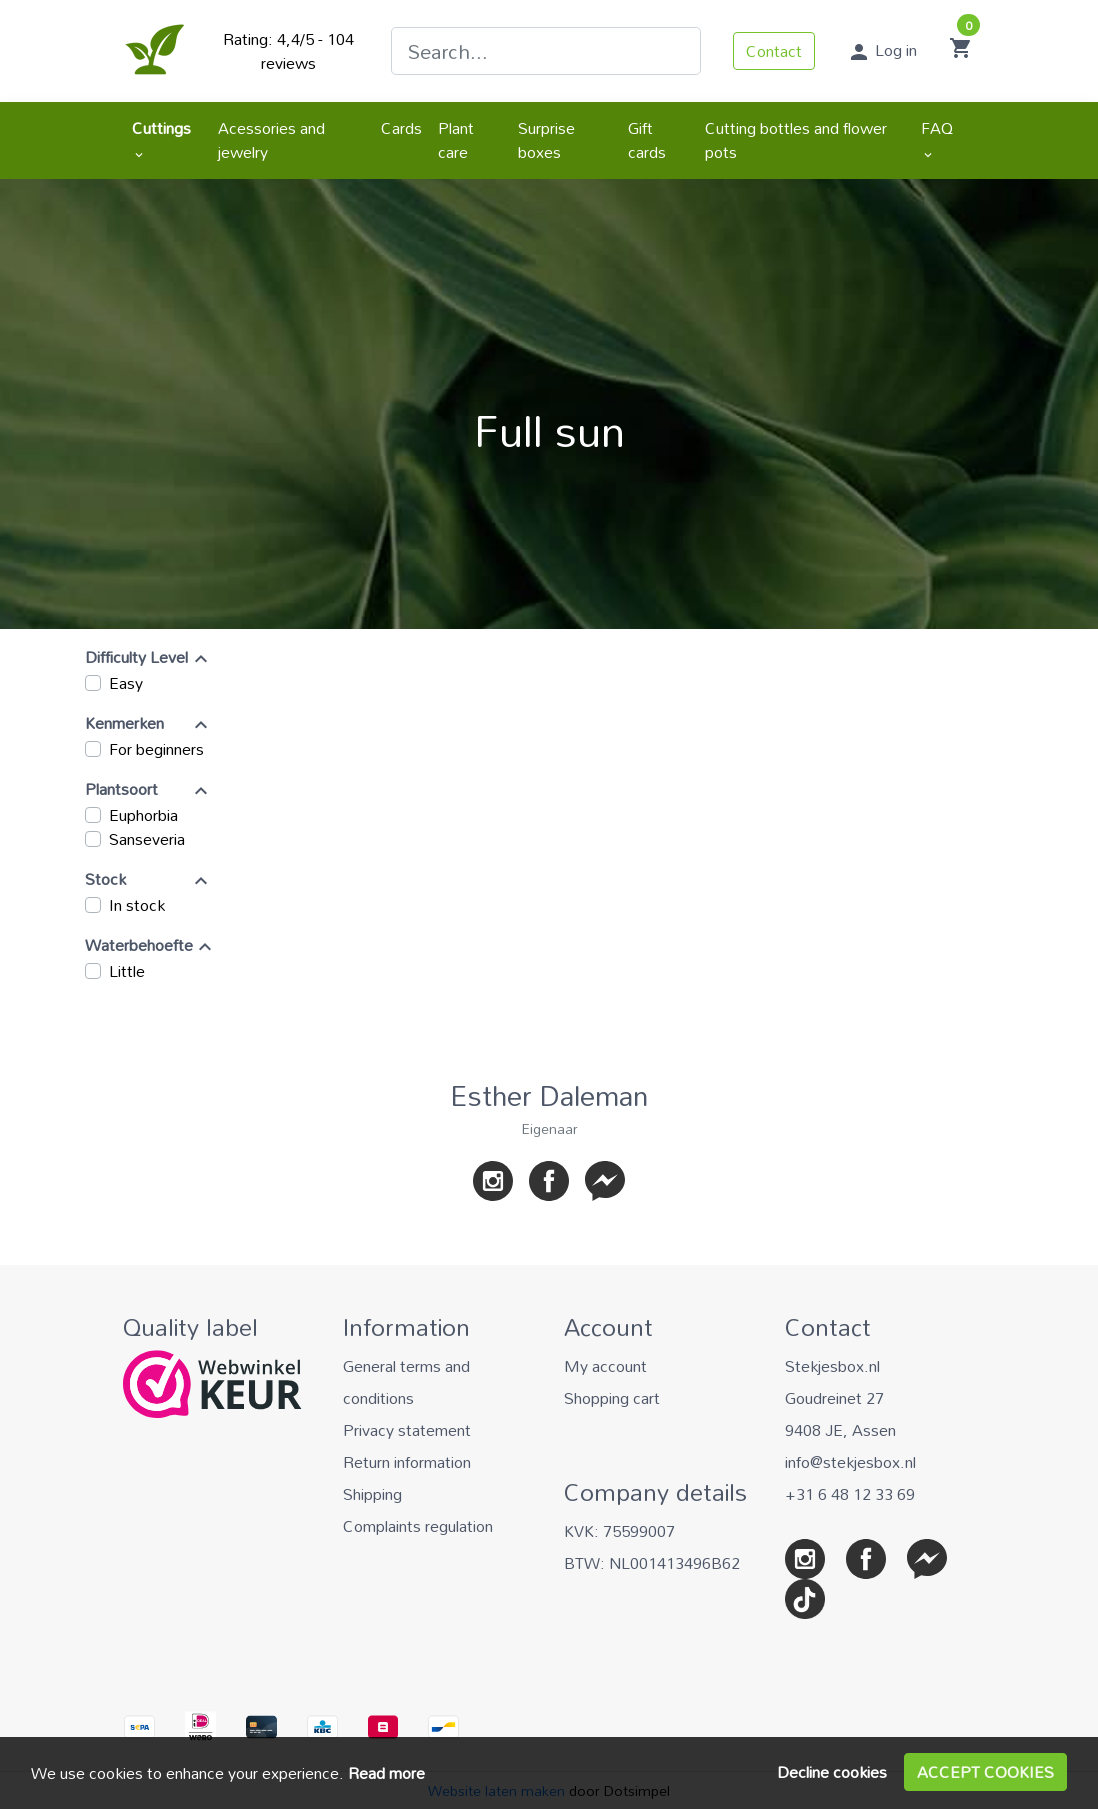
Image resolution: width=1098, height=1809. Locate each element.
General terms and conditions (406, 1382)
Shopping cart (612, 1398)
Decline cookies (832, 1772)
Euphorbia (143, 815)
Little (127, 971)
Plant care (456, 140)
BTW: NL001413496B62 (652, 1563)
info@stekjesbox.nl (850, 1462)
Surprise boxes (546, 140)
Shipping (372, 1494)
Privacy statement (407, 1430)
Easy (126, 683)
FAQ (937, 136)
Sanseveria (147, 839)
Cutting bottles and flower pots (796, 140)
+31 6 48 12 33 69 (850, 1494)
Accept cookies (985, 1772)
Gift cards (647, 140)
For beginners (156, 749)
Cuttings (161, 136)
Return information (407, 1462)
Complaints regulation (418, 1526)
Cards (401, 128)
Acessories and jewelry (271, 140)
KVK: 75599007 (619, 1531)
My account (605, 1366)
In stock (137, 905)
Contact (774, 51)
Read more (386, 1773)
